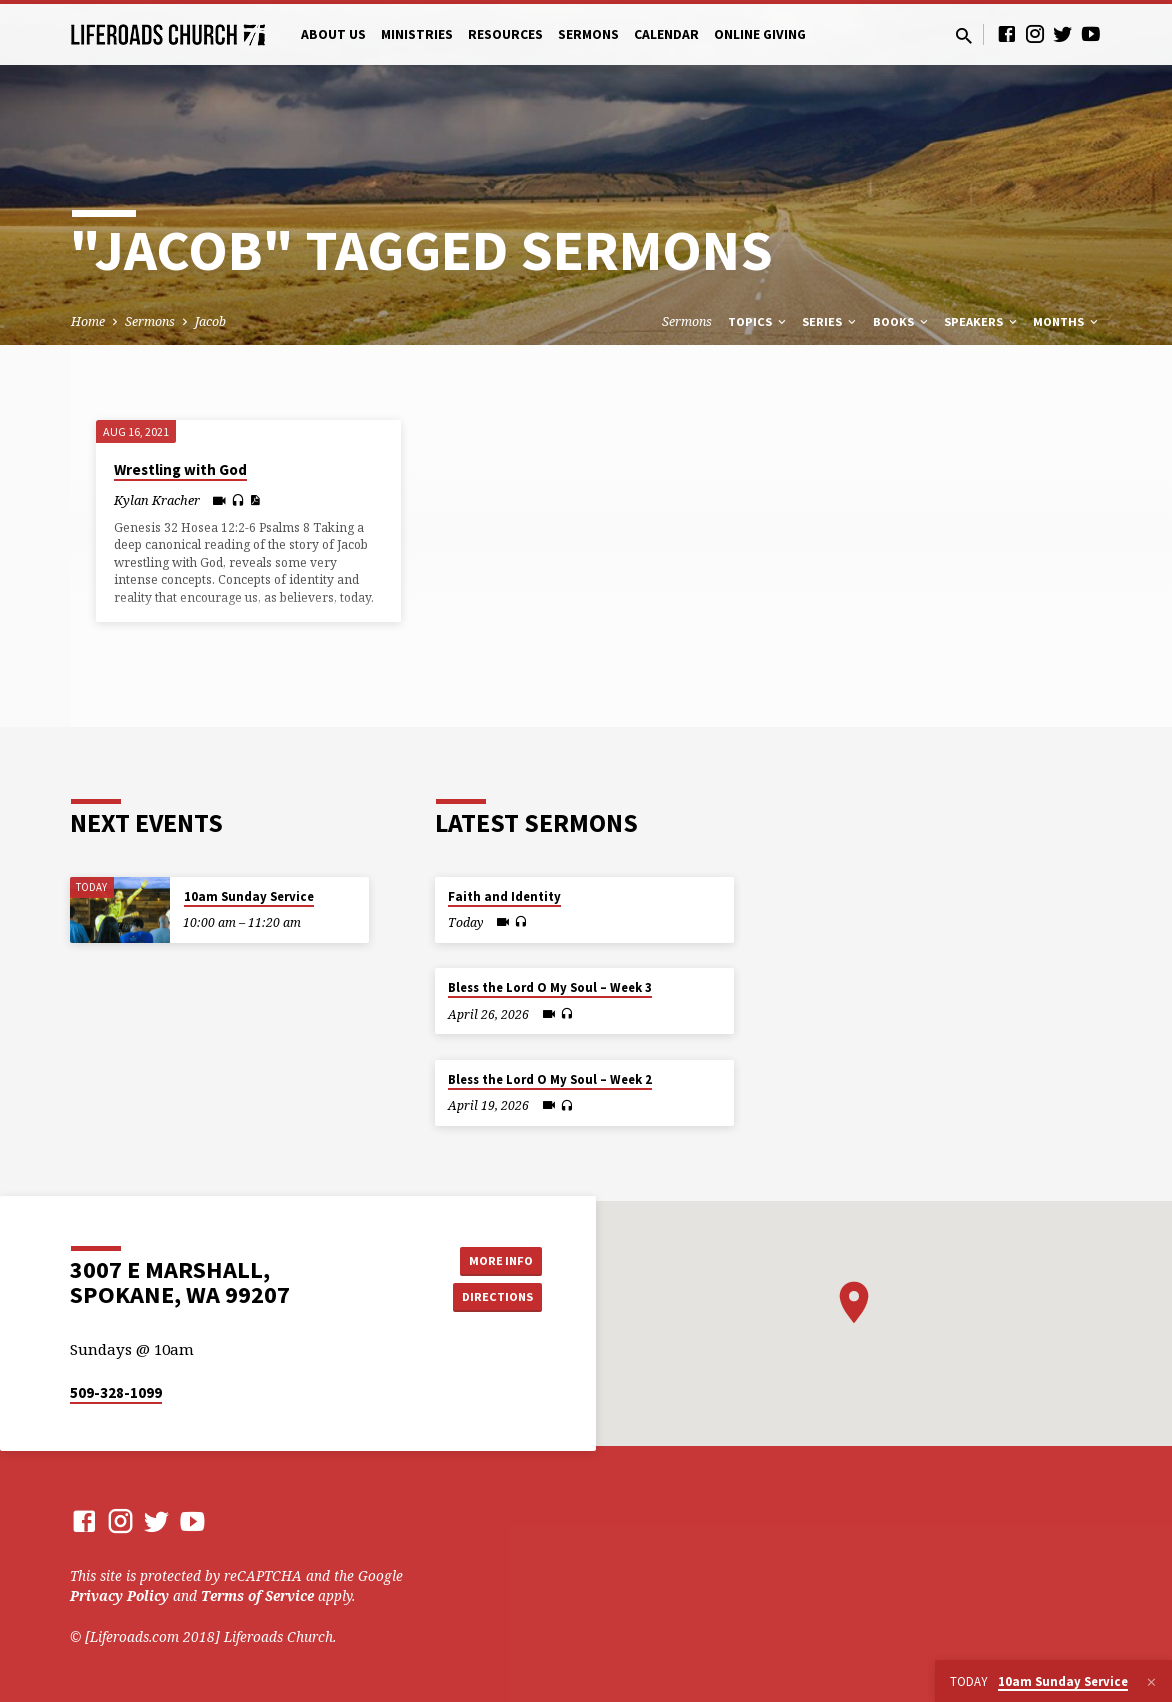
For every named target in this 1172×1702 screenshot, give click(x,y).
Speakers (982, 321)
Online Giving (760, 34)
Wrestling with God (180, 469)
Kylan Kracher (157, 500)
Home (88, 321)
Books (902, 321)
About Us (333, 34)
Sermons (588, 34)
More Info (491, 1258)
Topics (758, 321)
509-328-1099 (116, 1392)
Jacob (210, 321)
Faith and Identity (504, 896)
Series (830, 321)
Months (1067, 321)
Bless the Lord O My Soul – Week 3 (550, 987)
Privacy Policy (119, 1595)
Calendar (666, 34)
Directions (492, 1298)
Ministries (417, 34)
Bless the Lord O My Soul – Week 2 (550, 1079)
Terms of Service (257, 1595)
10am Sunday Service (249, 896)
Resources (505, 34)
